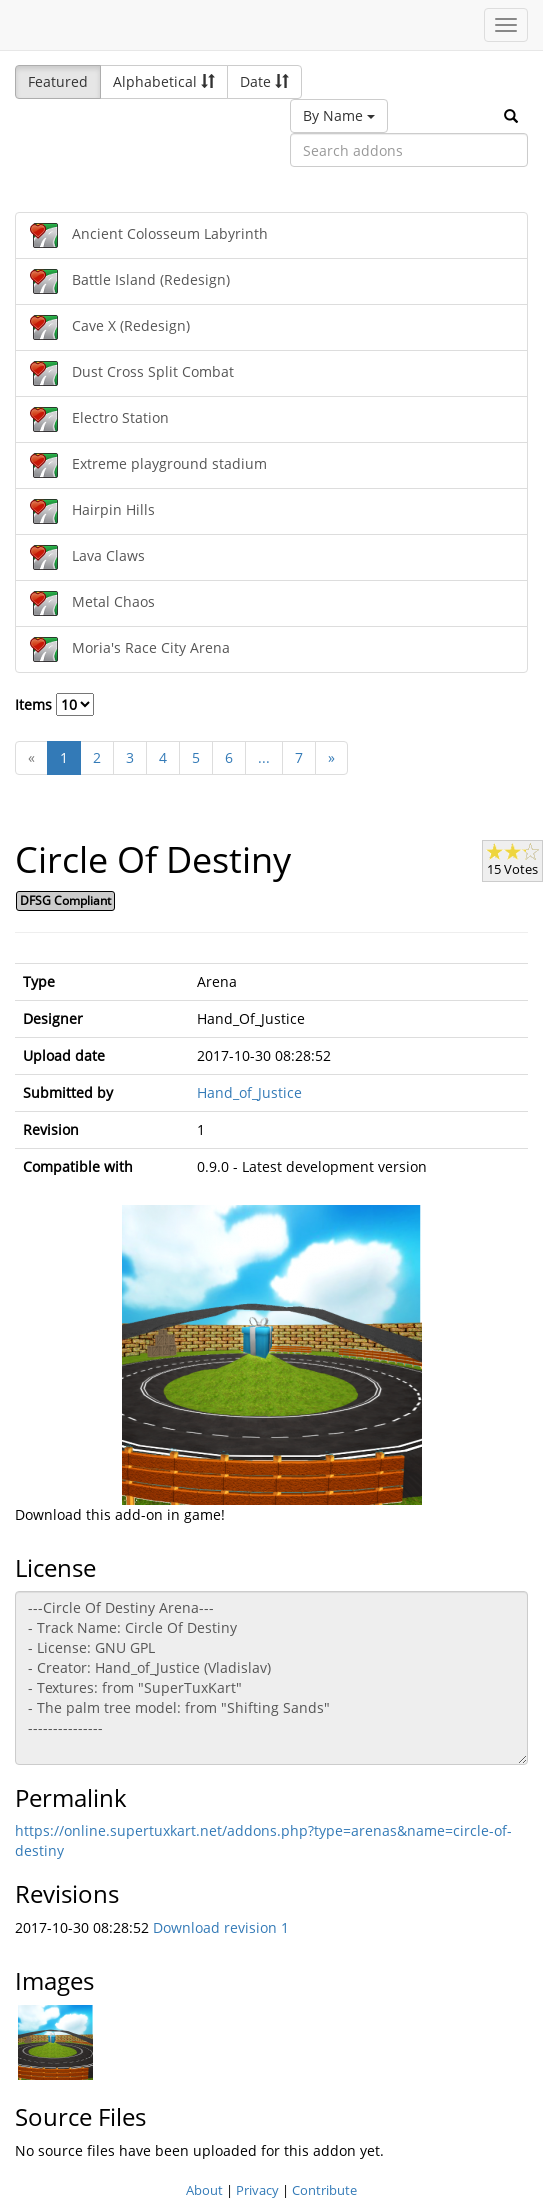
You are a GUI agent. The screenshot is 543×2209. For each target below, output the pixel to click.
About (204, 2190)
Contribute (324, 2190)
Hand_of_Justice (249, 1092)
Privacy (257, 2190)
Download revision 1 (221, 1927)
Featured (58, 81)
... (264, 757)
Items (54, 704)
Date (264, 81)
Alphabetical (164, 81)
